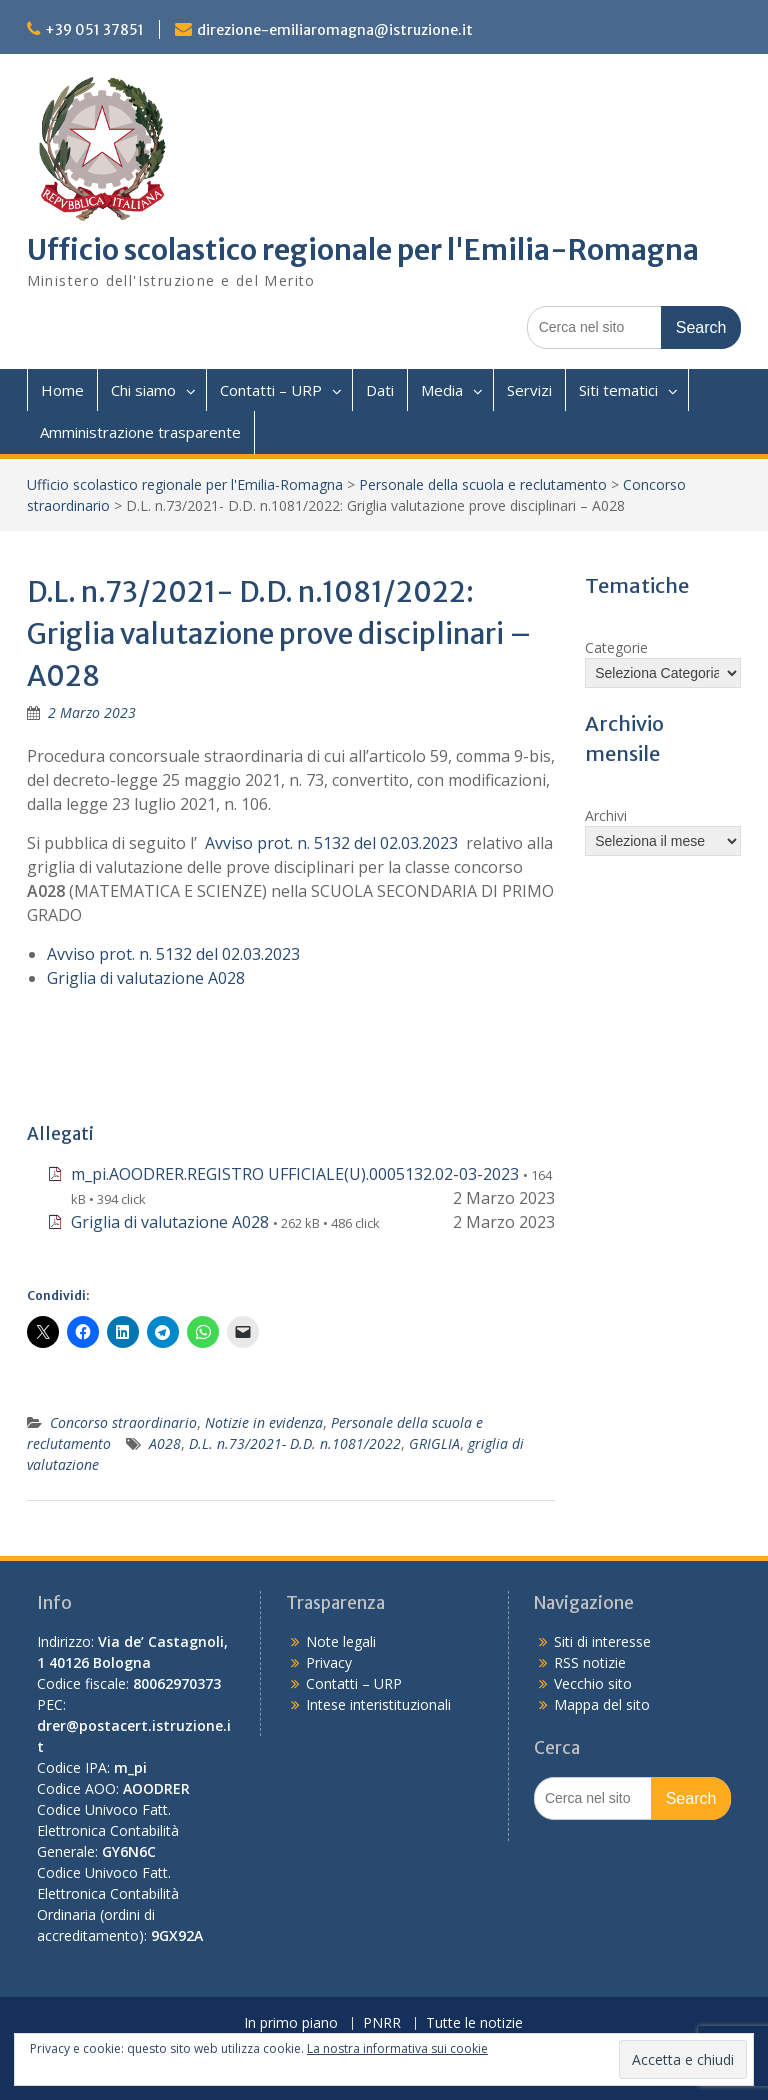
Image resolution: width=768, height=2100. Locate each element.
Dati (380, 390)
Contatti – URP (271, 390)
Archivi (606, 815)
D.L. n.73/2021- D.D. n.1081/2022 (295, 1443)
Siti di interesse (602, 1641)
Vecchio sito (593, 1683)
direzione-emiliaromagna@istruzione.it (335, 30)
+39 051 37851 (94, 30)
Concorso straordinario (123, 1422)
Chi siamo (143, 390)
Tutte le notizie (474, 2023)
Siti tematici (618, 390)
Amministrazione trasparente (140, 432)
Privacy (329, 1662)
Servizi (529, 390)
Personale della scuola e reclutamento (483, 484)
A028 (165, 1443)
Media (442, 390)
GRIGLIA (434, 1443)
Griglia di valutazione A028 (146, 978)
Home (62, 390)
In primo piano (291, 2023)
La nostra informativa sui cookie (397, 2048)
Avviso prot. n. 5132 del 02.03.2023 (331, 843)
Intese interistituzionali (378, 1704)
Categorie (616, 647)
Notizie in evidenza (264, 1422)
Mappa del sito (602, 1704)
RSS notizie (590, 1662)
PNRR (382, 2023)
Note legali (341, 1641)
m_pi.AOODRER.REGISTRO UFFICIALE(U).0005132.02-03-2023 (295, 1174)
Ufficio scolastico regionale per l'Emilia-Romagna (363, 250)
